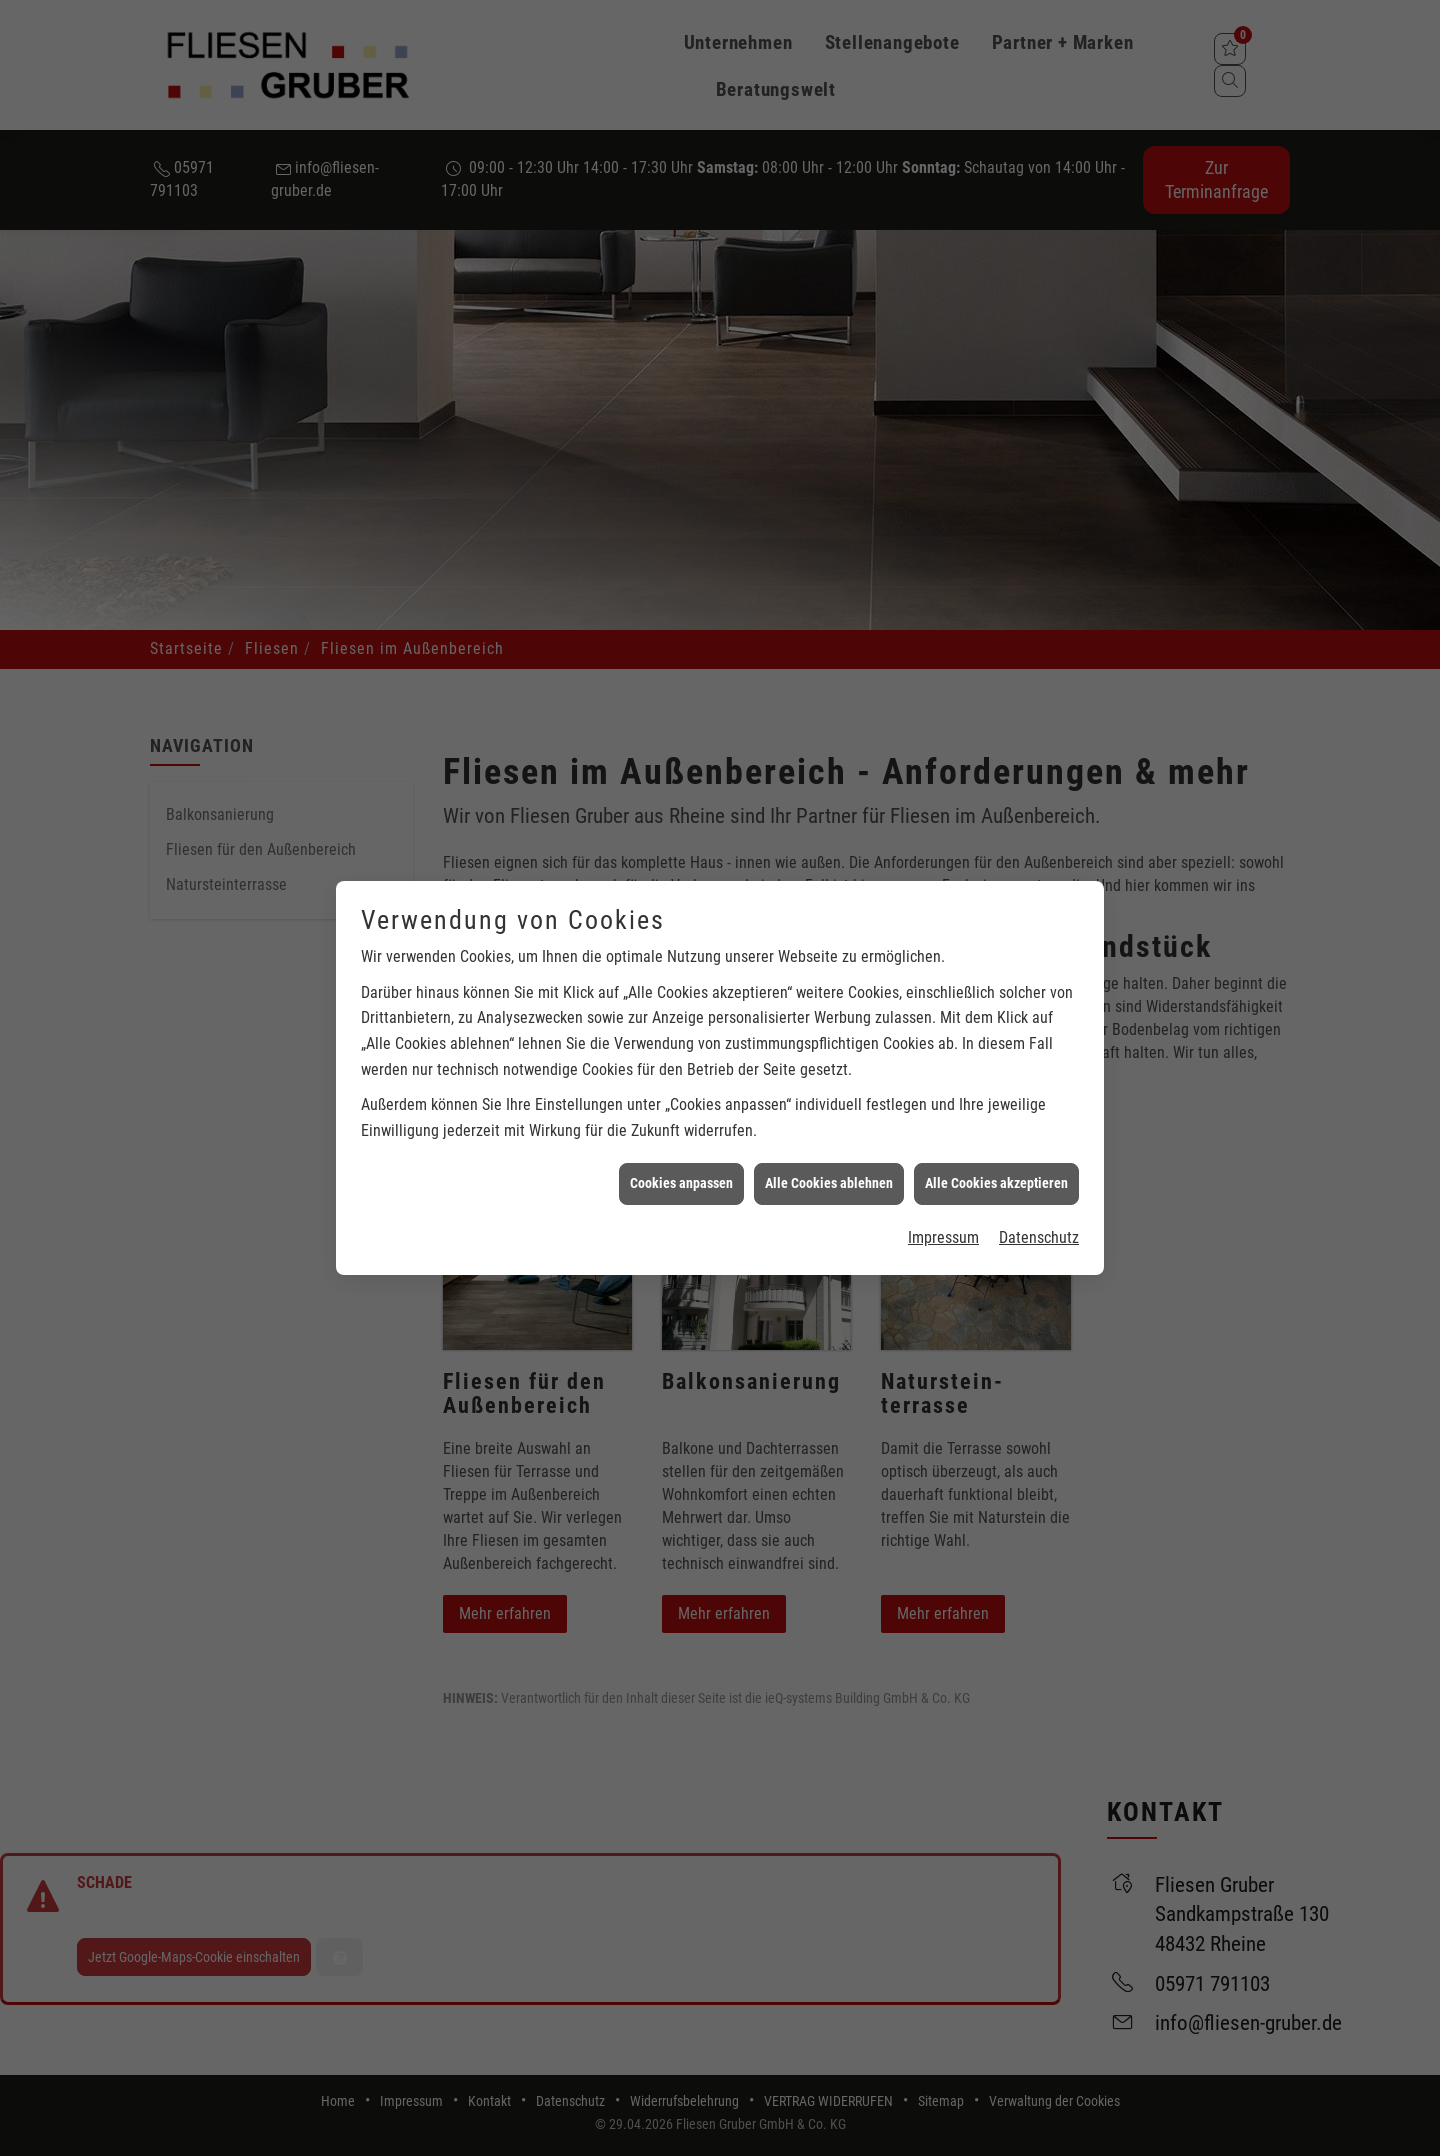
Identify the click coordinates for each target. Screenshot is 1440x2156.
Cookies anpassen (681, 537)
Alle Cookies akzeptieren (996, 537)
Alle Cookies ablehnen (829, 537)
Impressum (943, 591)
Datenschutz (1039, 591)
